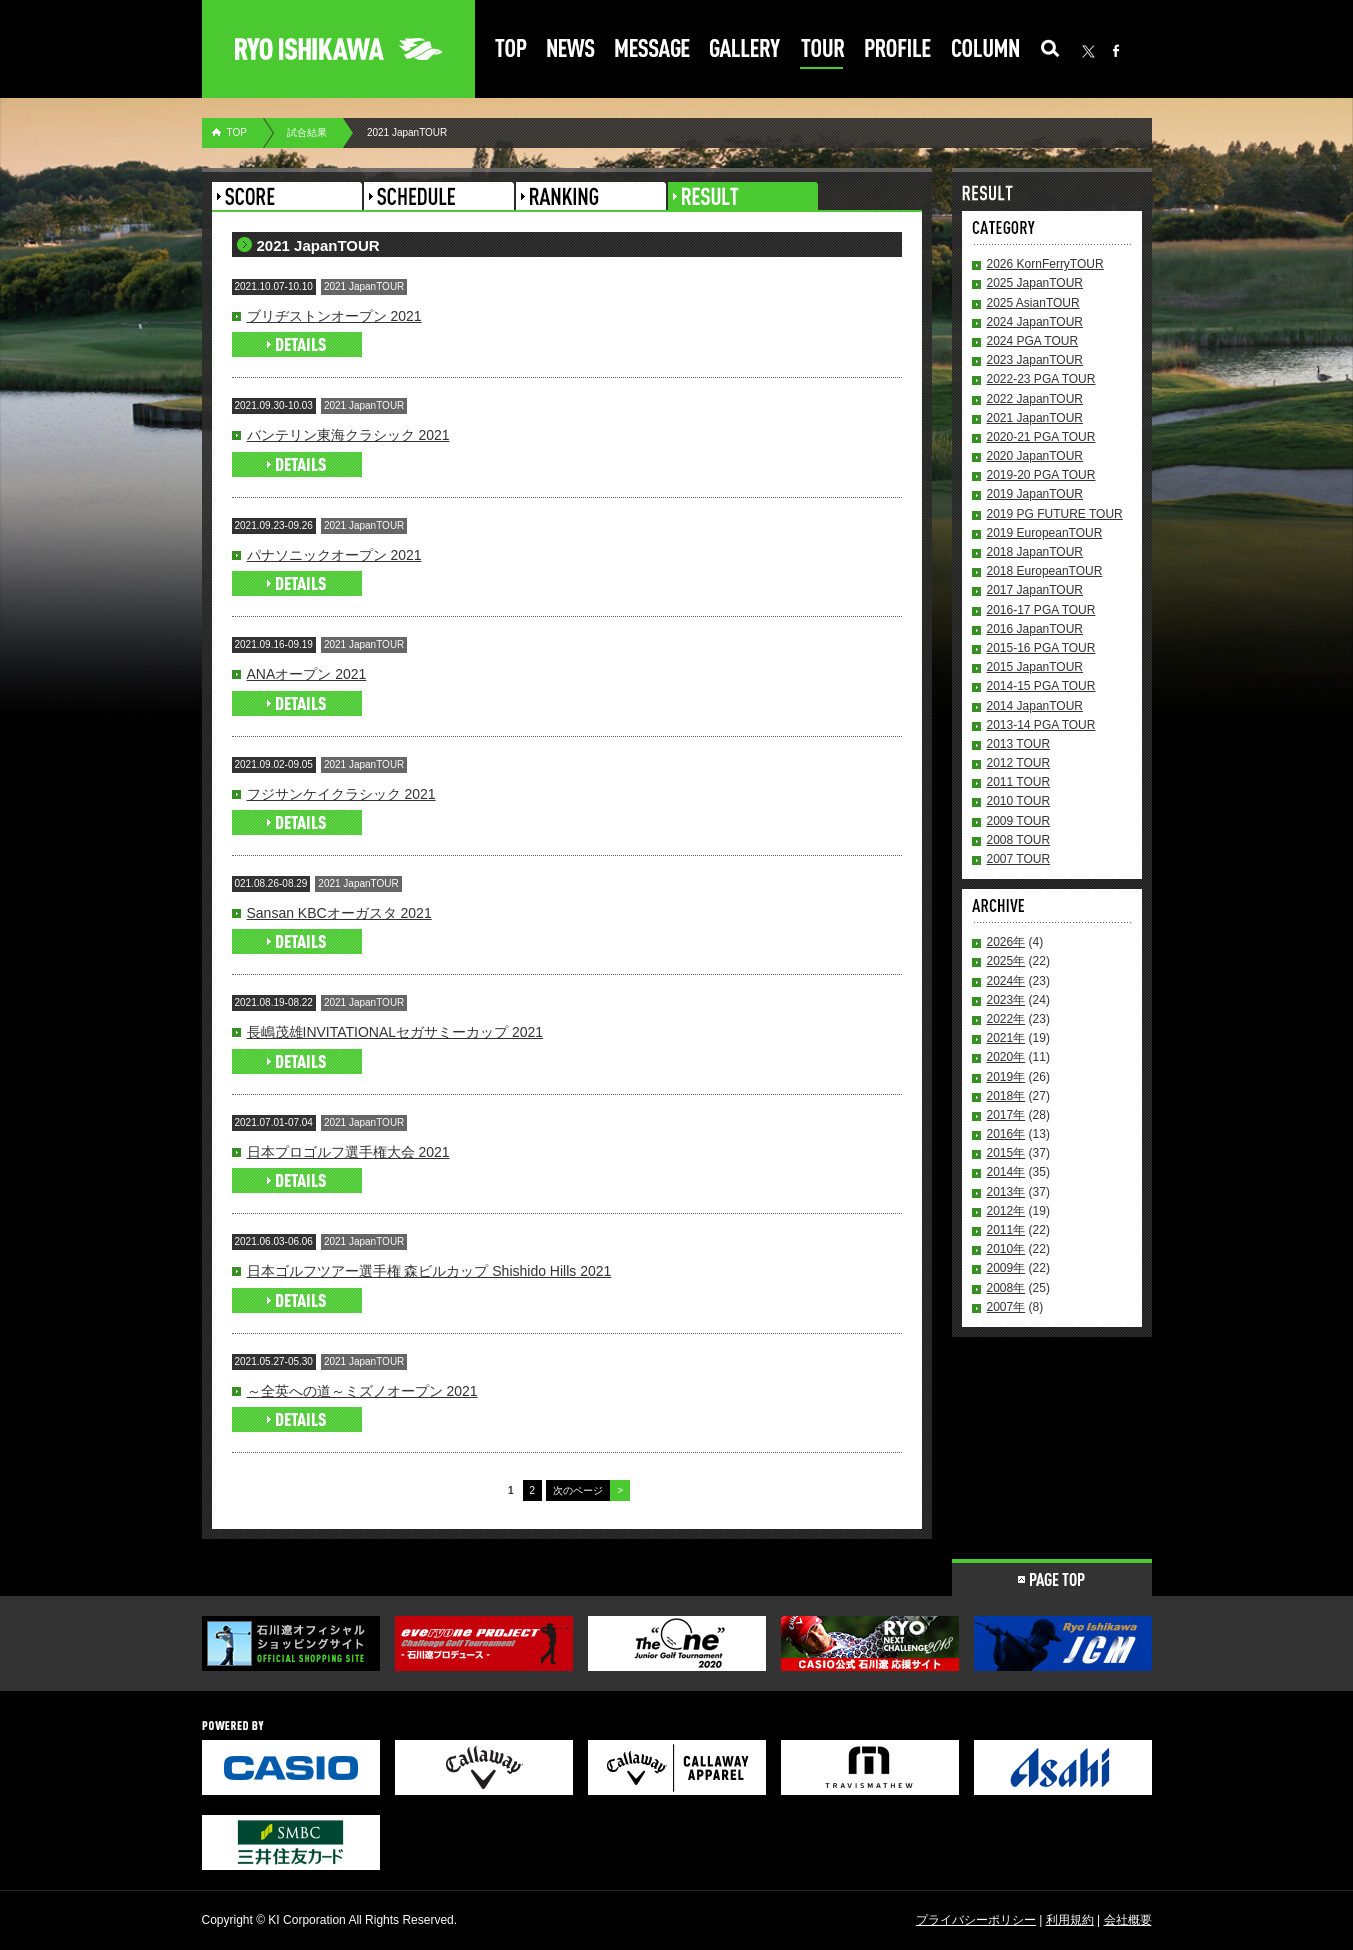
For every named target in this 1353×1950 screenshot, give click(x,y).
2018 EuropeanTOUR (1045, 571)
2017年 (1006, 1115)
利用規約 (1070, 1920)
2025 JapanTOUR (1035, 283)
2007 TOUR (1019, 859)
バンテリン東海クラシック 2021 (348, 435)
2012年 (1006, 1211)
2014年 (1006, 1172)
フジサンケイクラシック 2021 (341, 794)
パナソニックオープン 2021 (334, 555)
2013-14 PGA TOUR (1041, 725)
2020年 (1006, 1057)
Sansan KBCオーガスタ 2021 (339, 913)
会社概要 (1128, 1920)
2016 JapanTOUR (1035, 629)
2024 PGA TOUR (1033, 341)
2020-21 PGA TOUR (1041, 437)
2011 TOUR (1019, 782)
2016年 (1006, 1134)
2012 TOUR (1019, 763)
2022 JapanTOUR (1035, 399)
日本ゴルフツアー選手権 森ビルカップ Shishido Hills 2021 (429, 1271)
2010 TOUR (1019, 801)
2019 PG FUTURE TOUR (1055, 514)
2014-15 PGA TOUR (1041, 686)
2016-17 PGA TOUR (1041, 610)
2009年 (1006, 1268)
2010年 (1006, 1249)
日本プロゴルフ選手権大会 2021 (348, 1152)
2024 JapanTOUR (1035, 322)
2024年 (1006, 981)
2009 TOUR (1019, 821)
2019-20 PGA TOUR (1041, 475)
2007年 (1006, 1307)
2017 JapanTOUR (1035, 590)
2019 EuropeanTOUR (1045, 533)
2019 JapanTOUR (1035, 494)
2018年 (1006, 1096)
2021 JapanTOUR (1035, 418)
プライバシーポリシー (976, 1920)
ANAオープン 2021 (307, 674)
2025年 (1006, 961)
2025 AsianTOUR (1033, 303)
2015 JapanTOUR (1035, 667)
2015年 (1006, 1153)
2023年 (1006, 1000)
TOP (237, 132)
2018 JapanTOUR (1035, 552)
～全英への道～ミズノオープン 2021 (362, 1391)
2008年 (1006, 1288)
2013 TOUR (1019, 744)
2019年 (1006, 1077)
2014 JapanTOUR (1035, 706)
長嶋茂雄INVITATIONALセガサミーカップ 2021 (395, 1032)
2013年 (1006, 1192)
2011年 (1006, 1230)
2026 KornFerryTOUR (1045, 264)
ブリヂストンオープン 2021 (334, 316)
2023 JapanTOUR (1035, 360)
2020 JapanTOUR (1035, 456)
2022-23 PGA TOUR (1041, 379)
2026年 (1006, 942)
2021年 (1006, 1038)
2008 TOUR (1019, 840)
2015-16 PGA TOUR (1041, 648)
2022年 (1006, 1019)
